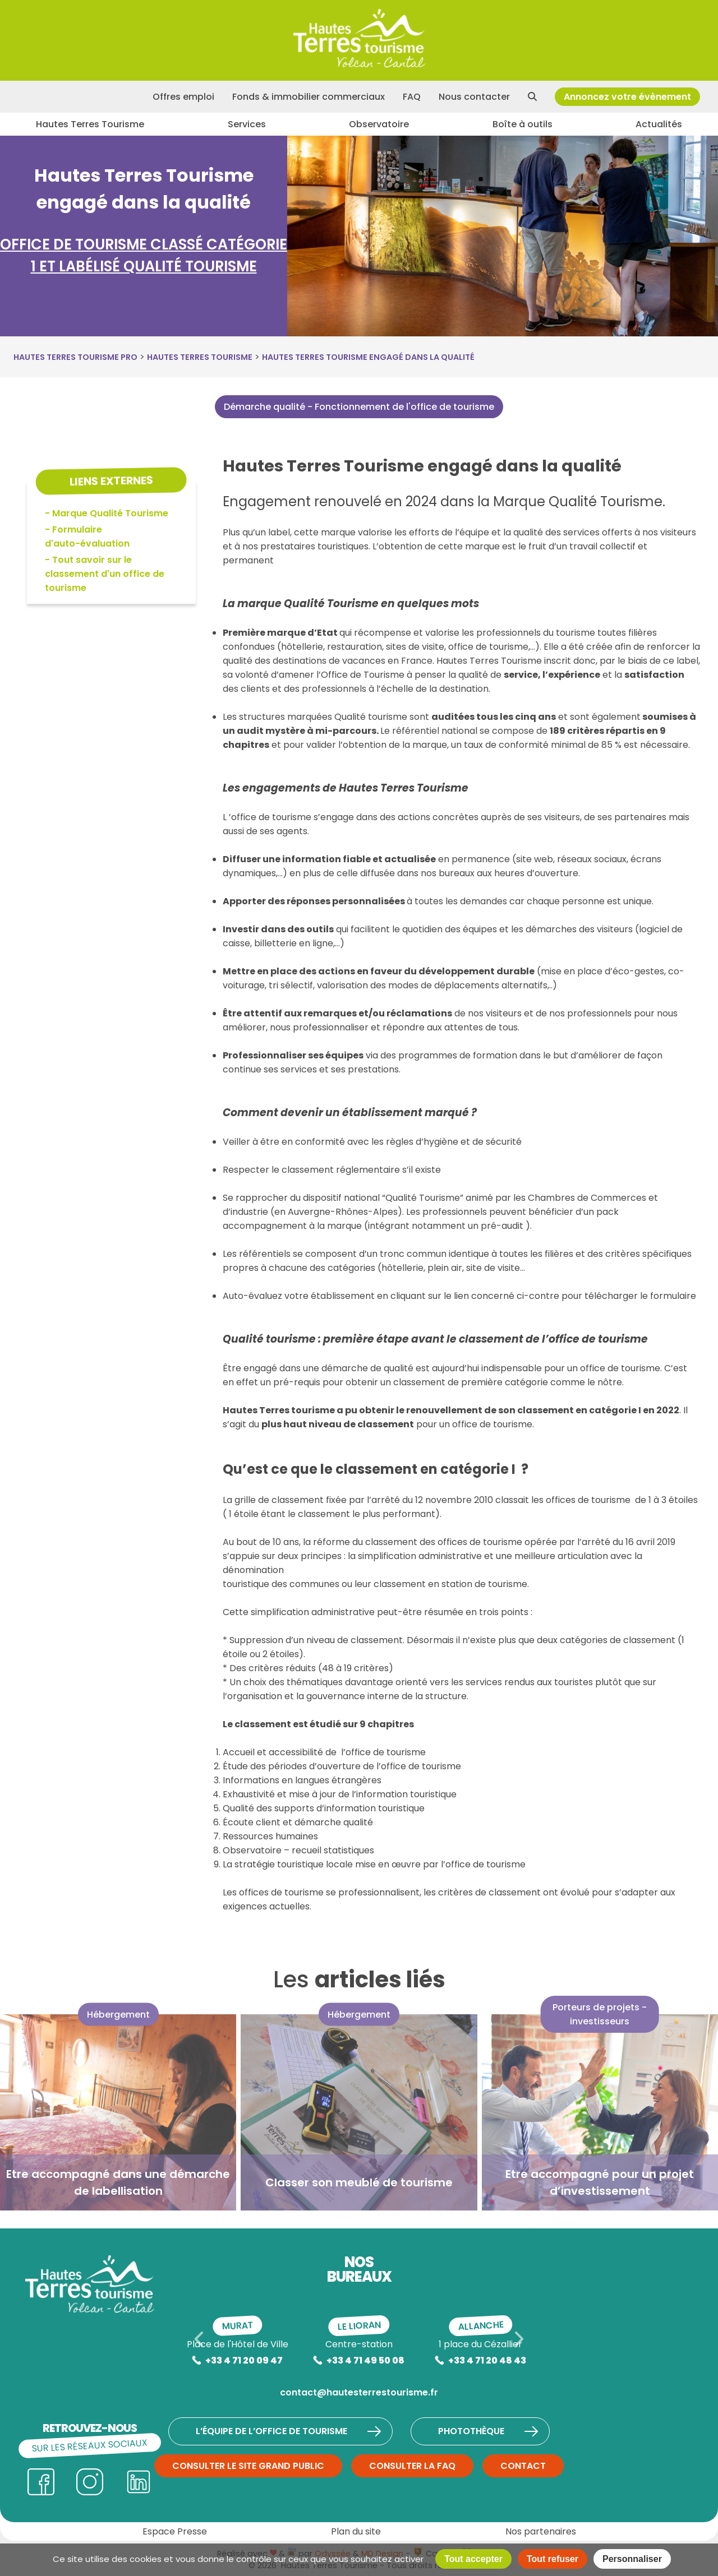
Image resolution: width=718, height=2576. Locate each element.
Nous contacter (474, 96)
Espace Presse (174, 2531)
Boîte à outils (523, 124)
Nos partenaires (540, 2531)
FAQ (412, 96)
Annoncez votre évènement (627, 96)
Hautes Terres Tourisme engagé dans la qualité (368, 357)
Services (247, 124)
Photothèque (489, 2431)
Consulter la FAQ (412, 2465)
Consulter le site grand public (248, 2465)
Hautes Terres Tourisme (90, 124)
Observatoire (379, 124)
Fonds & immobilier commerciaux (308, 96)
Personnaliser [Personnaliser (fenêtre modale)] (632, 2559)
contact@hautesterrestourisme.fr (359, 2392)
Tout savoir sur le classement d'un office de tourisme (104, 573)
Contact (523, 2465)
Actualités (659, 124)
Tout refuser (552, 2559)
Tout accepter (473, 2559)
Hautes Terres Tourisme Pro (75, 357)
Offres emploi (183, 96)
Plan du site (356, 2531)
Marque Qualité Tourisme (110, 513)
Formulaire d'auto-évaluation (87, 536)
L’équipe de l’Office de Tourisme (289, 2431)
